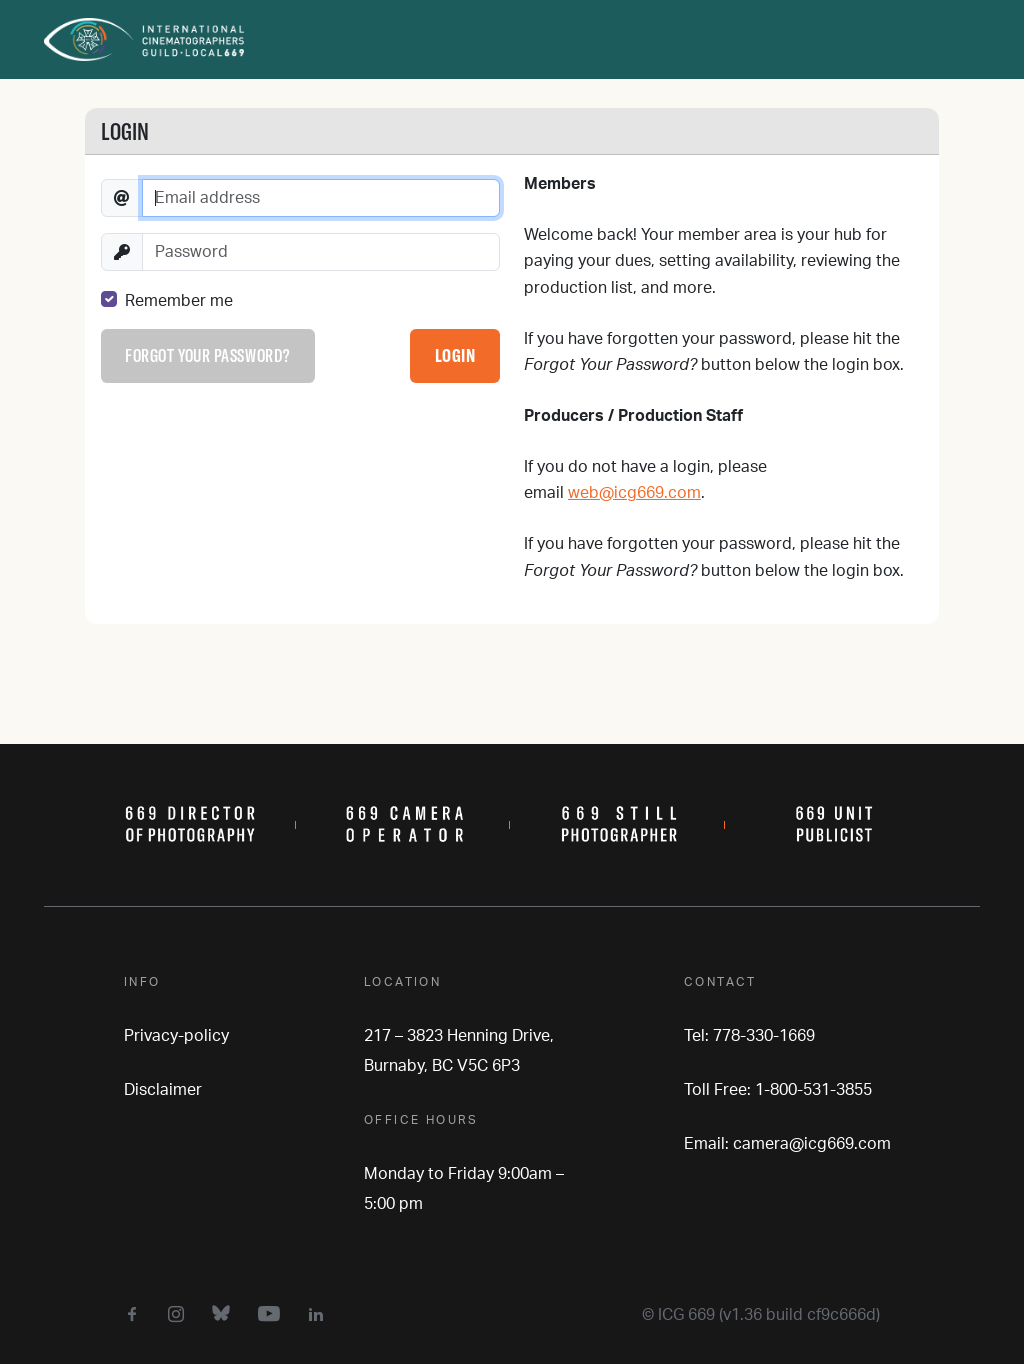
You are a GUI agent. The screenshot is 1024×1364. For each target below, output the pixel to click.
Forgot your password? (207, 355)
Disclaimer (163, 1090)
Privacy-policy (176, 1036)
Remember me (179, 301)
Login (455, 355)
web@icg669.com (634, 493)
